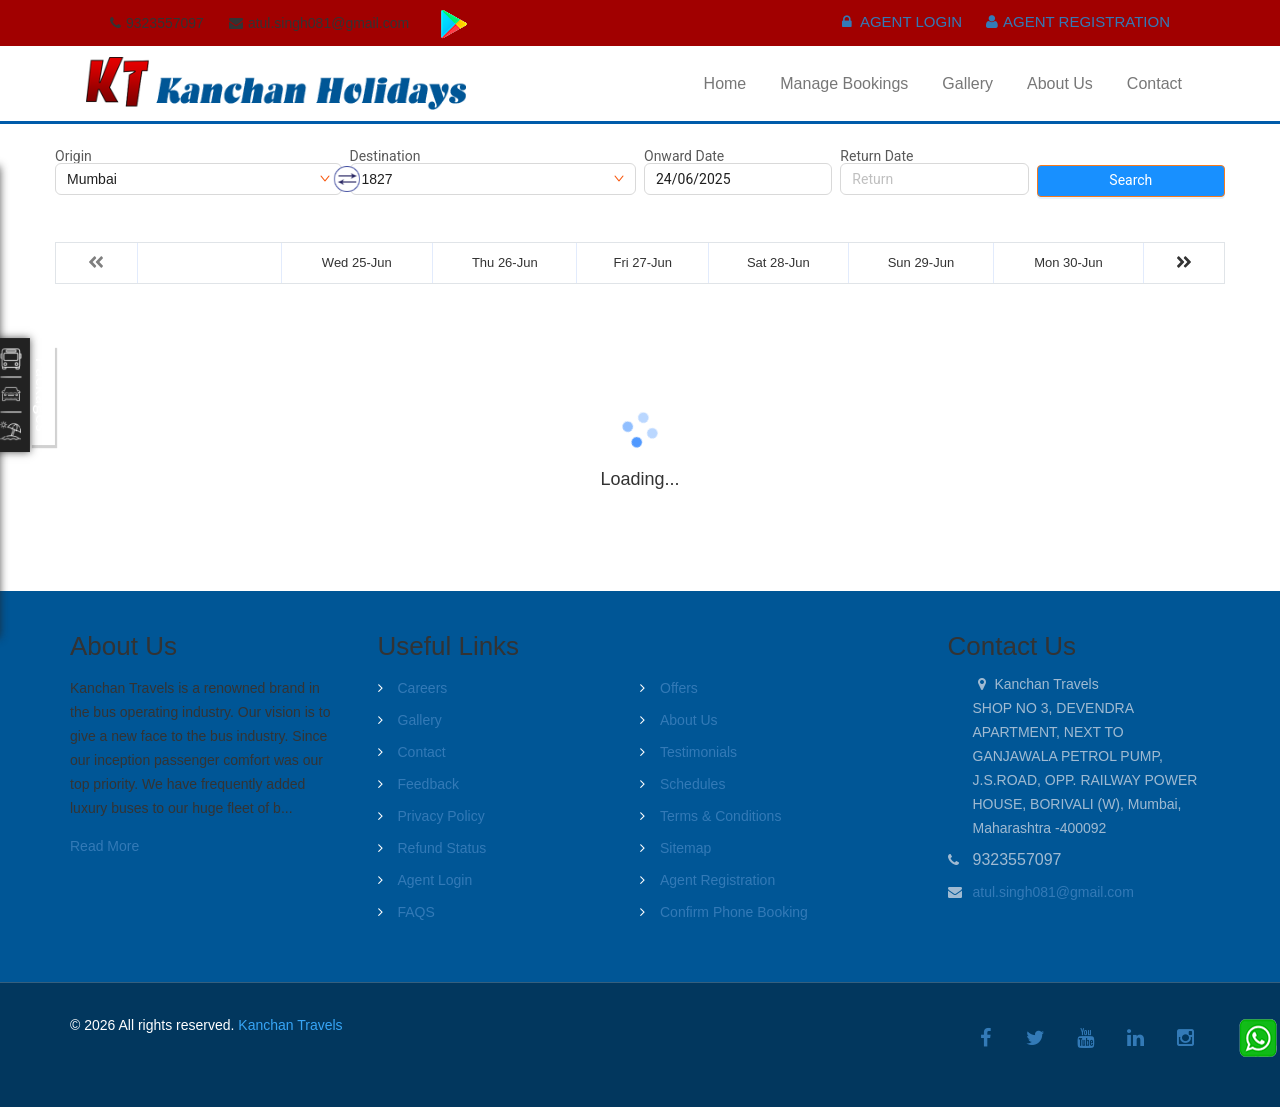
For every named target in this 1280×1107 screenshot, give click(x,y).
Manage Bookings (844, 83)
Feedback (428, 784)
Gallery (967, 83)
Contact (1154, 83)
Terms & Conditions (720, 816)
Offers (679, 688)
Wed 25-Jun (357, 262)
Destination (385, 156)
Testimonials (698, 752)
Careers (423, 688)
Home (725, 83)
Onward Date (684, 156)
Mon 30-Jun (1068, 262)
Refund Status (442, 848)
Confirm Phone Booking (734, 912)
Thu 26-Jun (505, 262)
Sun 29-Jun (921, 262)
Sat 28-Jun (778, 262)
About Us (1060, 83)
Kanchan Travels (290, 1025)
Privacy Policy (441, 816)
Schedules (692, 784)
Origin (73, 156)
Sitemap (685, 848)
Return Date (876, 156)
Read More (104, 846)
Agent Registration (1078, 21)
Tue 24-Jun (209, 262)
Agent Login (902, 21)
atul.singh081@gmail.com (1053, 892)
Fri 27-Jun (643, 262)
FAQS (416, 912)
